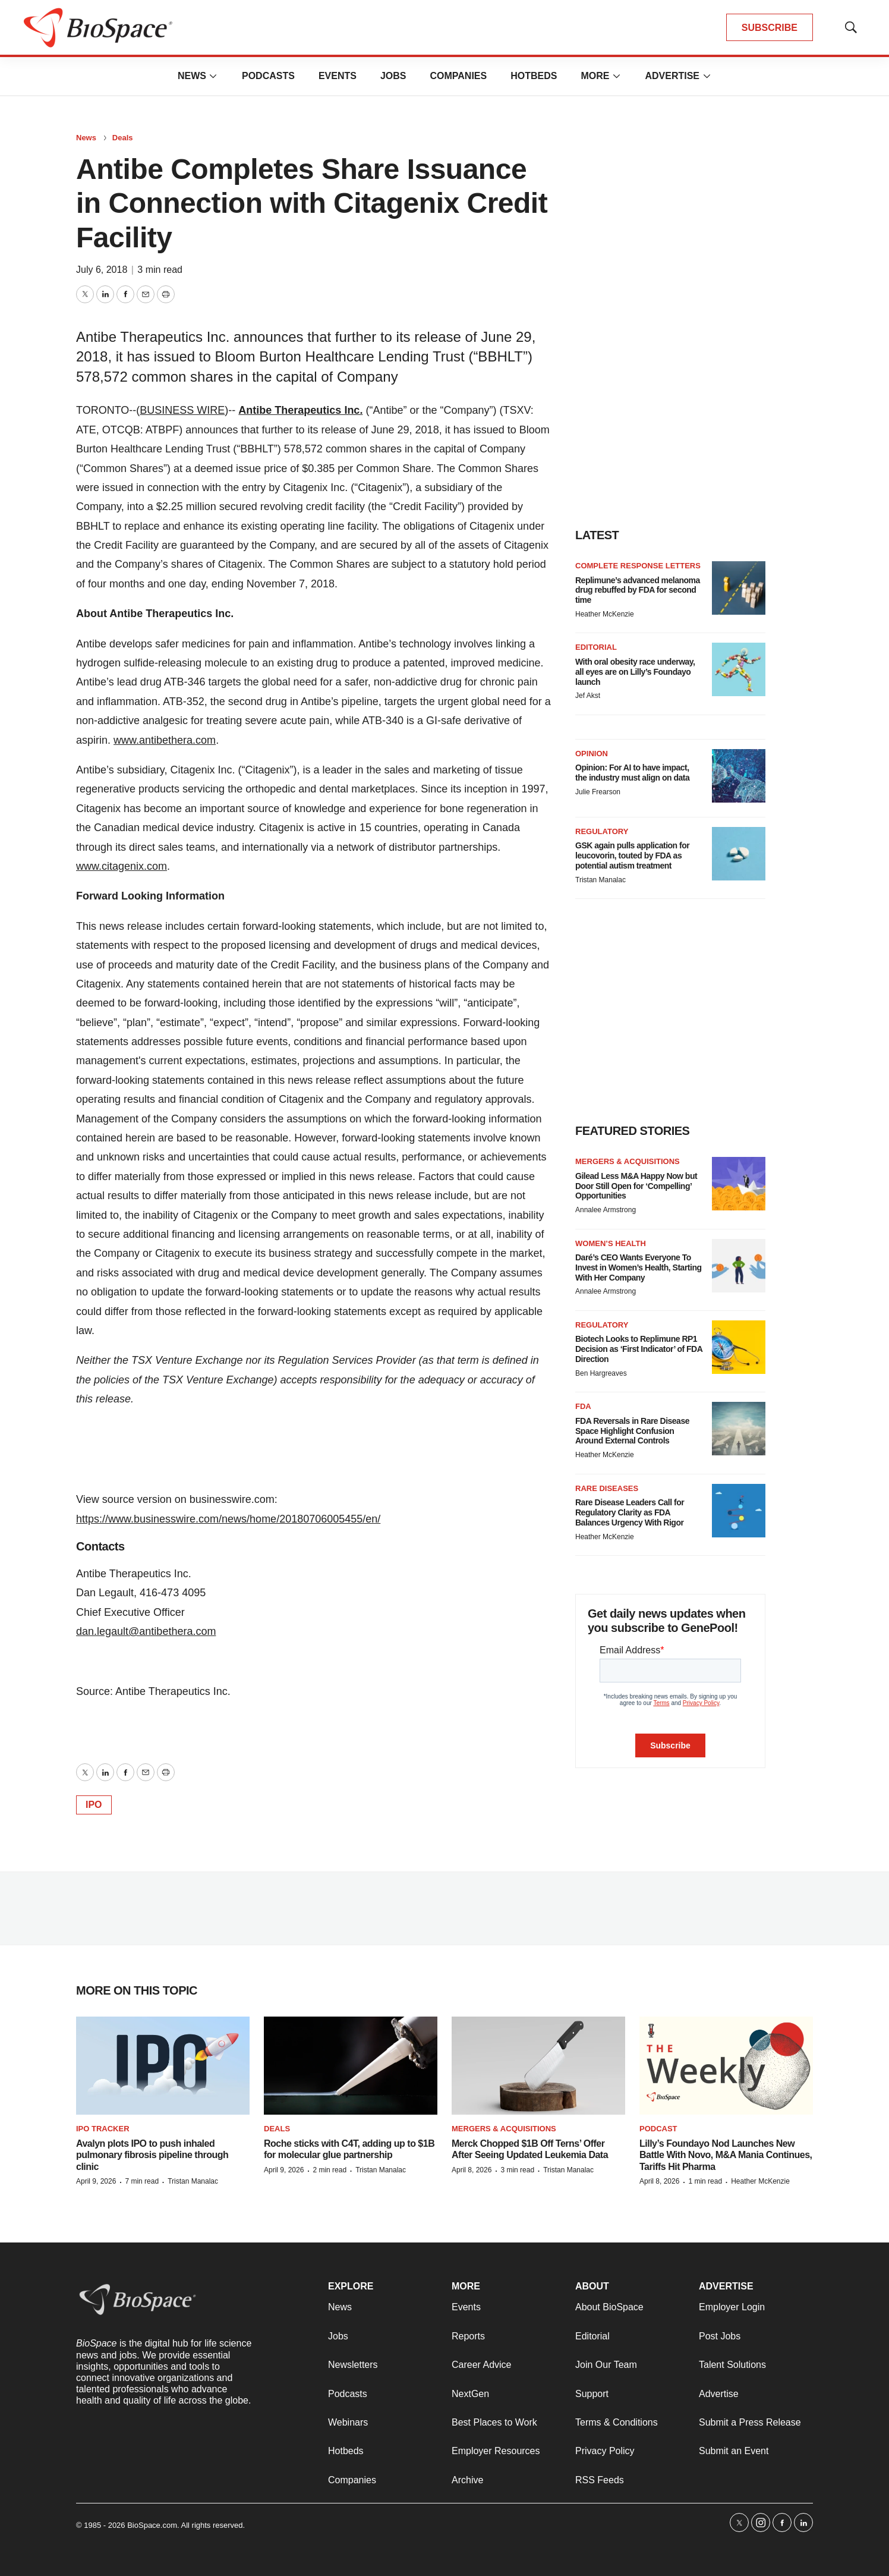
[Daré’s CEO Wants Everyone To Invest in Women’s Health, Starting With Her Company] (738, 1265)
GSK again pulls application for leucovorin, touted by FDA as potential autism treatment (632, 855)
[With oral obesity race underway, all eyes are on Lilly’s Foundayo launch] (738, 669)
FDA (583, 1406)
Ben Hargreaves (601, 1373)
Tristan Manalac (600, 880)
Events (338, 76)
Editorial (596, 647)
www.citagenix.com (121, 866)
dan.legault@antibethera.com (146, 1631)
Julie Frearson (597, 792)
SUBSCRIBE (769, 28)
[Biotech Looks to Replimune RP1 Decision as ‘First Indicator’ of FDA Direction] (738, 1347)
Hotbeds (533, 76)
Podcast (658, 2128)
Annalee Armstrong (605, 1210)
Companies (458, 76)
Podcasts (268, 76)
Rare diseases (606, 1488)
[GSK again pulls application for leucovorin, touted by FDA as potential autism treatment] (738, 853)
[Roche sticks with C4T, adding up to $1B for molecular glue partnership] (350, 2066)
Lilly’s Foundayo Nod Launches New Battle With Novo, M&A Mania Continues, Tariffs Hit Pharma (725, 2154)
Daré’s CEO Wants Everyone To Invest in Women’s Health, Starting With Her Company (638, 1267)
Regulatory (601, 831)
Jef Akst (587, 695)
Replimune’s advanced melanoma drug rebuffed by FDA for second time (637, 590)
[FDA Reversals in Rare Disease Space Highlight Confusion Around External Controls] (738, 1428)
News (192, 76)
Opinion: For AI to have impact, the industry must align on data (632, 772)
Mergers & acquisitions (627, 1161)
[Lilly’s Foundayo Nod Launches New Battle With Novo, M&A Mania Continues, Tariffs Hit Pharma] (726, 2066)
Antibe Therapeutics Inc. (300, 410)
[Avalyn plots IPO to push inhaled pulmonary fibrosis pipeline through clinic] (163, 2066)
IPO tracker (103, 2128)
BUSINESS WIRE (182, 410)
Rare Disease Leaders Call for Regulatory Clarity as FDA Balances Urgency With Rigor (629, 1512)
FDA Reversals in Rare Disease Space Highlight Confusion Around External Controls (632, 1431)
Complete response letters (638, 565)
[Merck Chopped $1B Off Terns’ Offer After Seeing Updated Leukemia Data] (538, 2066)
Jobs (393, 76)
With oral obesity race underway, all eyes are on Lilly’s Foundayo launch (635, 672)
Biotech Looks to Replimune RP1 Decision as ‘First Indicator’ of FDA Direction (638, 1349)
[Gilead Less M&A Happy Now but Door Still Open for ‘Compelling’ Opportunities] (738, 1183)
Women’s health (610, 1243)
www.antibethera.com (165, 740)
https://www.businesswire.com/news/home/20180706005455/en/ (228, 1519)
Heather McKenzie (604, 614)
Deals (122, 137)
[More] (213, 76)
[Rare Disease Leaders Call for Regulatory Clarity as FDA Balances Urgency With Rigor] (738, 1510)
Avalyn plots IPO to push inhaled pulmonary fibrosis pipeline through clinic (152, 2154)
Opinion (591, 753)
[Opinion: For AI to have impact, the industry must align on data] (738, 776)
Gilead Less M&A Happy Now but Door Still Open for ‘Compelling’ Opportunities (636, 1186)
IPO (94, 1805)
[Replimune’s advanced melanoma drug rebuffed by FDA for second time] (738, 588)
